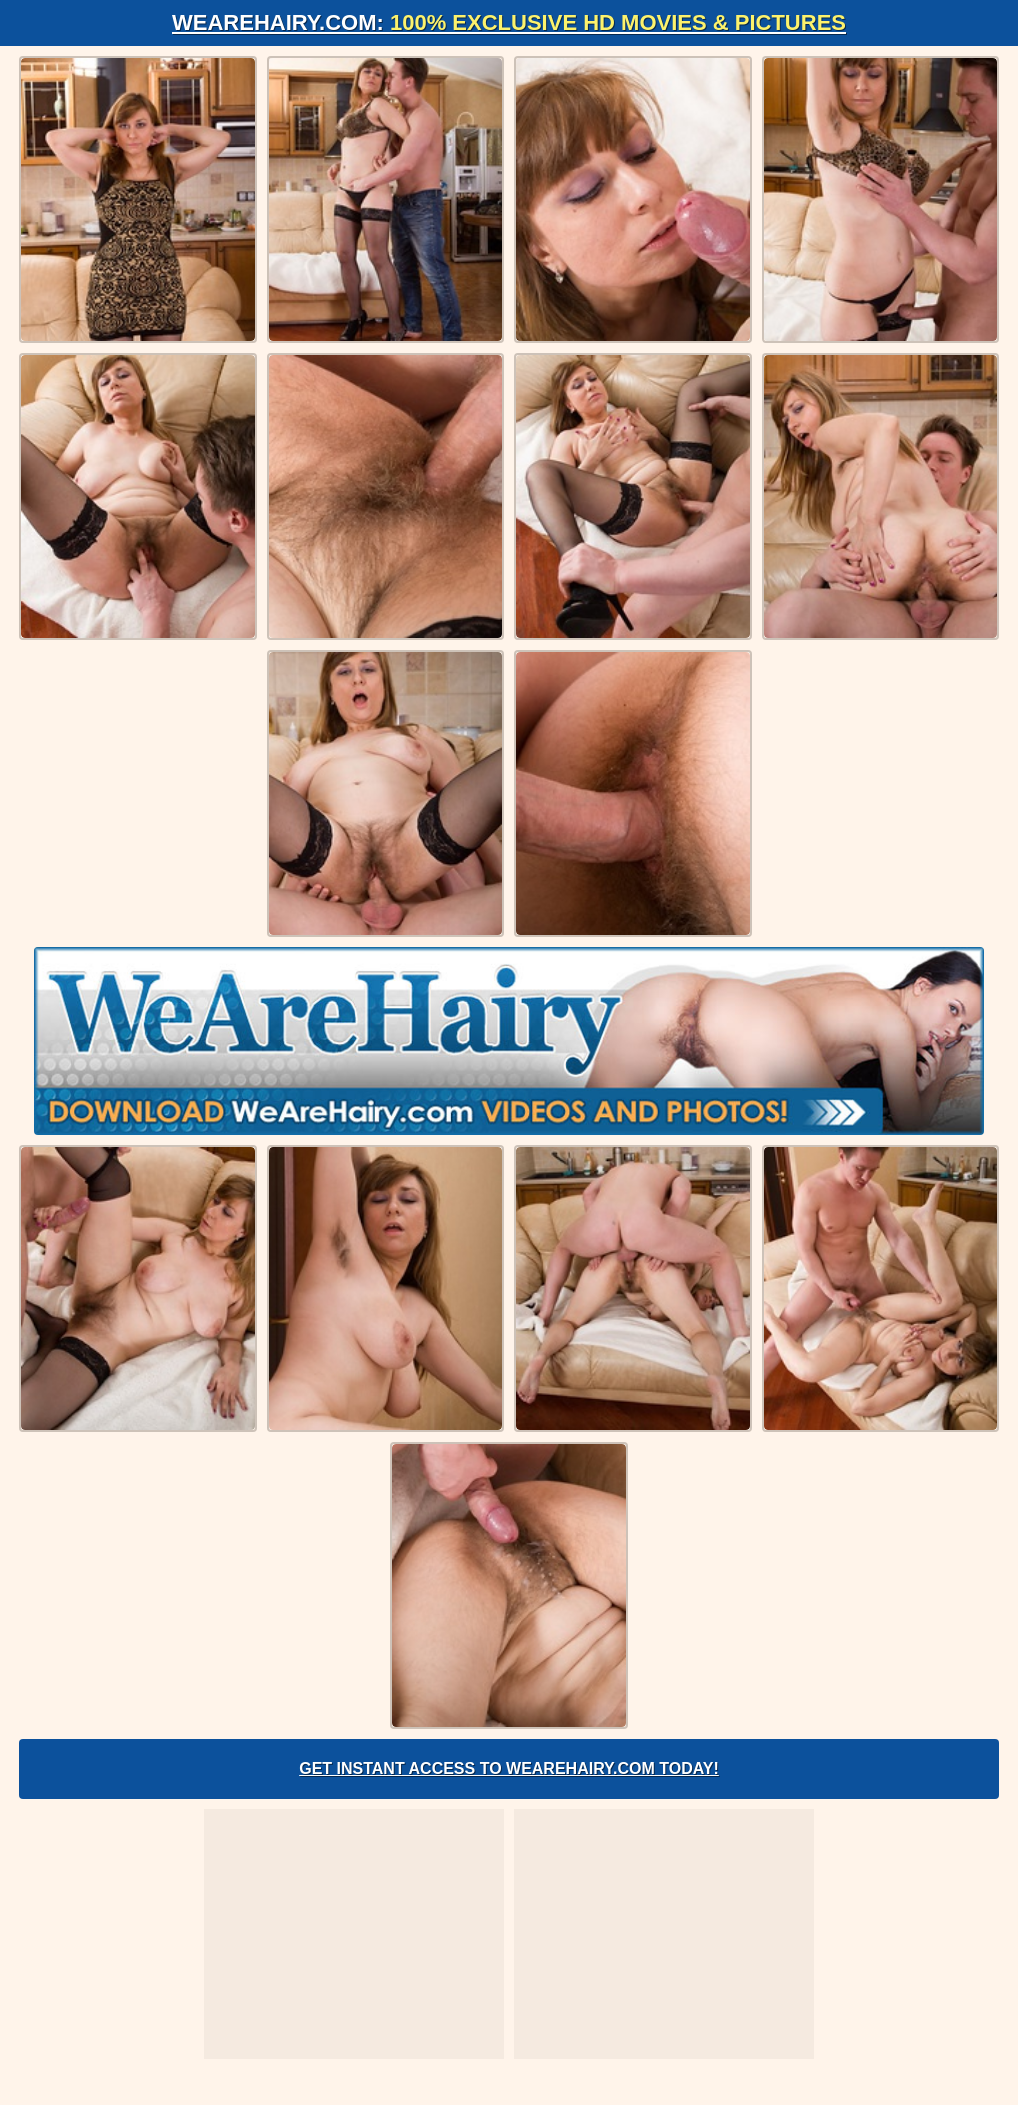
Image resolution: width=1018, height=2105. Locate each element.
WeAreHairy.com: (509, 22)
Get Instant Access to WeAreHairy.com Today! (509, 1768)
